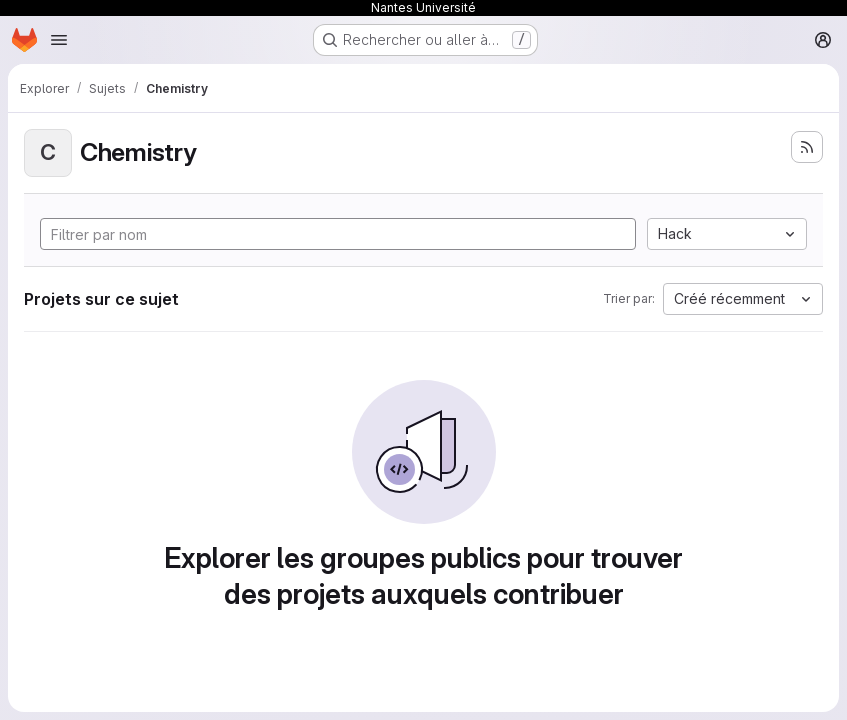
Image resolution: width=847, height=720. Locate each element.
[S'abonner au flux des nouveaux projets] (807, 147)
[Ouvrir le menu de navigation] (59, 40)
